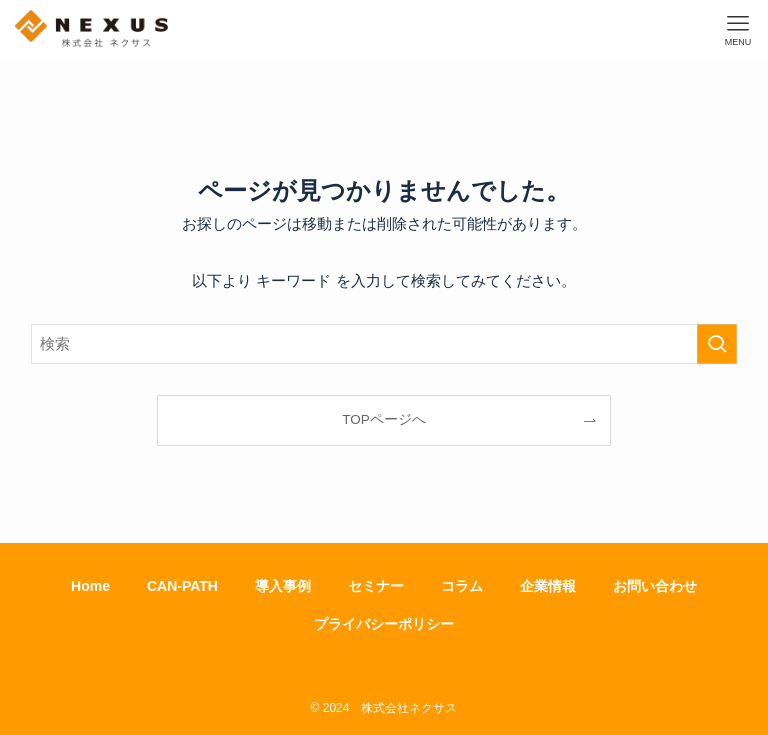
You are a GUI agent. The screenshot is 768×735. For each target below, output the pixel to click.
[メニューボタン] (738, 30)
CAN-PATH (182, 586)
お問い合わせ (655, 586)
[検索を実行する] (717, 344)
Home (90, 586)
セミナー (376, 586)
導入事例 (283, 586)
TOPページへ (384, 419)
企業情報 (548, 586)
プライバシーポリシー (384, 624)
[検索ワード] (384, 344)
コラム (462, 586)
